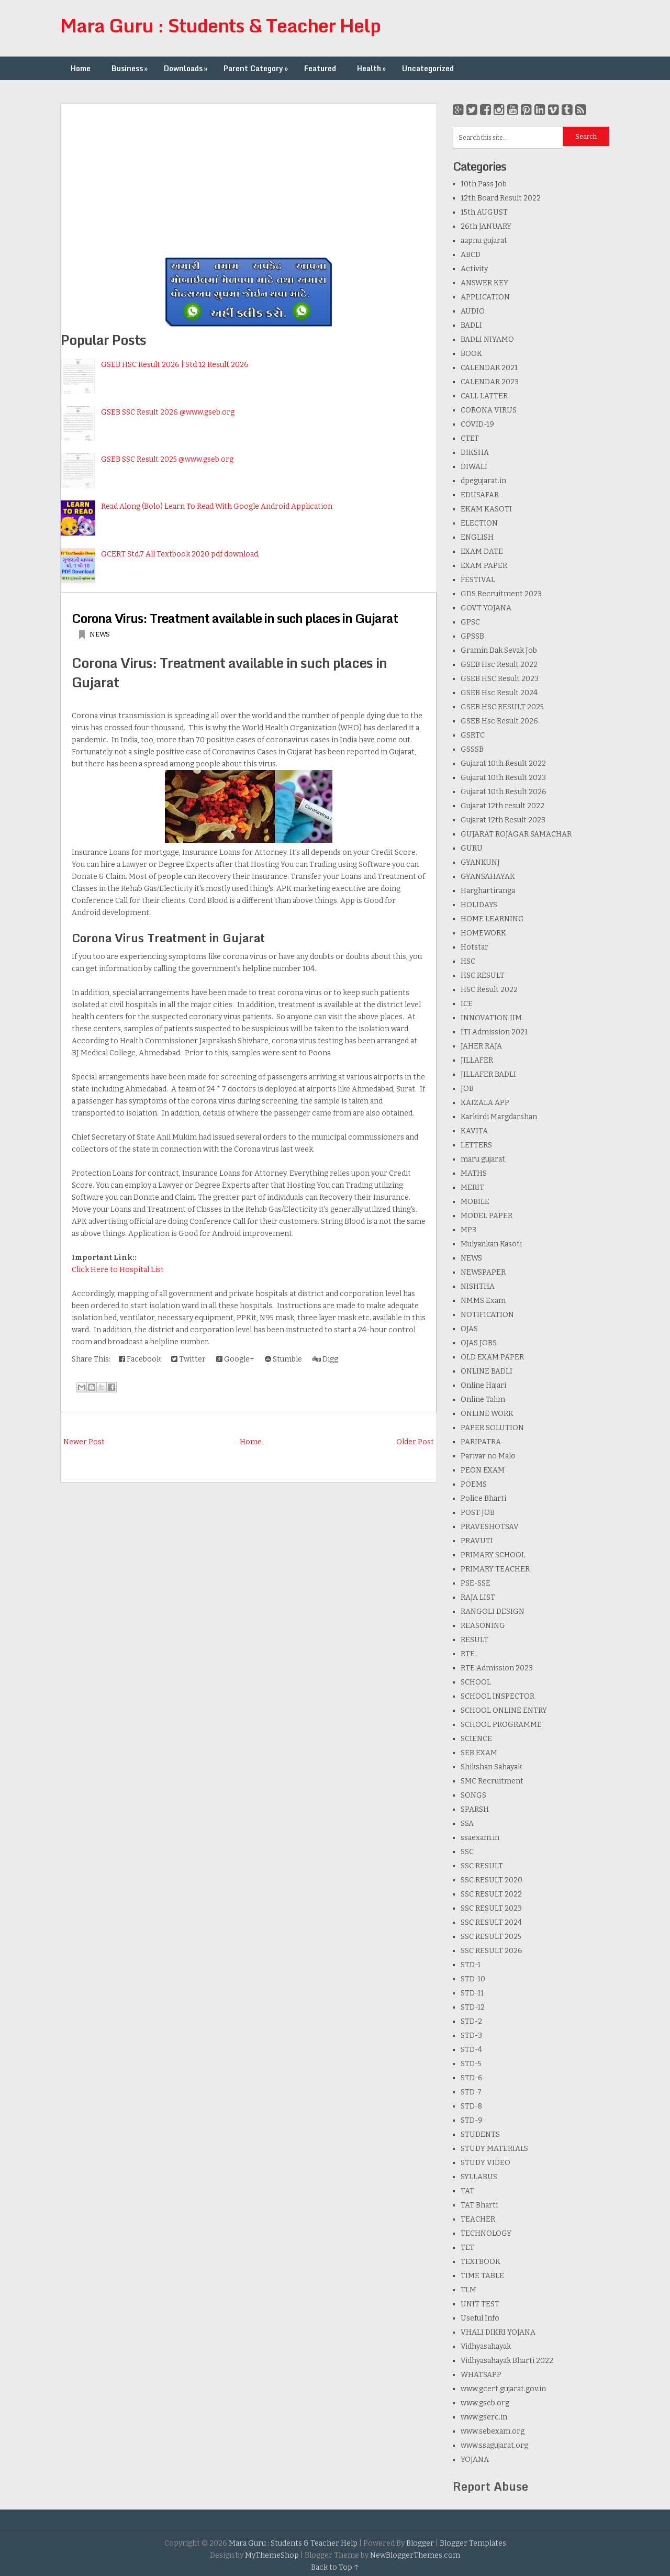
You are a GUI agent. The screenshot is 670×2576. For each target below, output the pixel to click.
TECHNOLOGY (486, 2233)
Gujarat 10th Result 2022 (503, 763)
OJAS (469, 1328)
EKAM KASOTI (486, 509)
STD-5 (471, 2063)
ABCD (471, 254)
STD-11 (472, 1993)
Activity (474, 268)
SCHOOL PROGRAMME (501, 1724)
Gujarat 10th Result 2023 (503, 777)
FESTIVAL (478, 579)
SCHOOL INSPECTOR (497, 1696)
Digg (325, 1359)
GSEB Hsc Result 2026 (499, 721)
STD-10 (473, 1979)
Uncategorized (428, 68)
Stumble (283, 1359)
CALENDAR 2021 (489, 367)
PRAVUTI (477, 1540)
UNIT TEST (480, 2304)
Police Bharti (483, 1498)
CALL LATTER (484, 396)
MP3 (468, 1229)
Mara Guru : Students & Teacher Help (220, 25)
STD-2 (471, 2021)
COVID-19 (477, 424)
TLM (468, 2289)
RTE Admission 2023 (497, 1668)
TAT (467, 2191)
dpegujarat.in (483, 480)
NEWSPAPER (483, 1272)
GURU (472, 848)
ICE (467, 1003)
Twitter (188, 1359)
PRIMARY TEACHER (495, 1569)
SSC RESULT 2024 (491, 1922)
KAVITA (474, 1131)
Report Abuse (490, 2486)
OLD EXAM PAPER (492, 1357)
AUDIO (473, 311)
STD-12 (473, 2007)
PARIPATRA (481, 1441)
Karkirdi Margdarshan (499, 1116)
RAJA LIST (478, 1597)
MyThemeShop (272, 2555)
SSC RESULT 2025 (491, 1936)
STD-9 (472, 2120)
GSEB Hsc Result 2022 (499, 664)
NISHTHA (478, 1286)
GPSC (470, 622)
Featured (320, 68)
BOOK (471, 353)
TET (467, 2247)
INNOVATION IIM (491, 1017)
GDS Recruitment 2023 (501, 593)
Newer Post (84, 1441)
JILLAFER (477, 1060)
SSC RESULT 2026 (491, 1950)
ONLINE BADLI (486, 1371)
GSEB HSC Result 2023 (500, 678)
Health (372, 68)
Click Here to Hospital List (118, 1269)
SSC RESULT (482, 1865)
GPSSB (472, 636)
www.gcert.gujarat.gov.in (503, 2388)
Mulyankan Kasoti (491, 1244)
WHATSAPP (481, 2374)
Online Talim (483, 1399)
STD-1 (471, 1964)
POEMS (474, 1484)
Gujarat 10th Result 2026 (503, 791)
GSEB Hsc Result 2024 (499, 692)
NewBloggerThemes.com (415, 2555)
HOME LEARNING (492, 919)
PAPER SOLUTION (492, 1427)
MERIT (472, 1187)
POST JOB (478, 1512)
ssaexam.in (480, 1837)
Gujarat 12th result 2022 (502, 805)
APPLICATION (485, 297)
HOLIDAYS (479, 904)
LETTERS (476, 1145)
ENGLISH (477, 537)
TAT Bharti (479, 2205)
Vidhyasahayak (486, 2346)
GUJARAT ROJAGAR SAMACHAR (516, 834)
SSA (467, 1823)
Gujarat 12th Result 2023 (503, 820)
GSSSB (472, 749)
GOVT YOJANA (486, 608)
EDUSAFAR (480, 494)
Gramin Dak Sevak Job (499, 650)
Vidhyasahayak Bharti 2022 (507, 2360)
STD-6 (472, 2077)
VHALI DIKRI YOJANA (498, 2332)
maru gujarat (483, 1159)
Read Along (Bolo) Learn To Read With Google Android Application (216, 506)
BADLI (471, 325)
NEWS (100, 634)
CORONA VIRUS (489, 410)
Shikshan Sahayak (491, 1767)
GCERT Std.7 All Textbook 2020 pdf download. (180, 554)
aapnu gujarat (484, 240)
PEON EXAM (483, 1470)
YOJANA (475, 2459)
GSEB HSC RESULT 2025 (502, 706)
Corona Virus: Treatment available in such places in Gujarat (235, 618)
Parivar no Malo (488, 1456)
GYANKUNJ (480, 862)
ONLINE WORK (487, 1413)
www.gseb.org (485, 2403)
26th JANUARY (486, 226)
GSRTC (473, 735)
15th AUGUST (484, 212)
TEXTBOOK (480, 2261)
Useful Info (480, 2318)
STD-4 (471, 2049)
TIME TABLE (482, 2275)
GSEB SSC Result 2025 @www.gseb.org (167, 459)
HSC (468, 961)
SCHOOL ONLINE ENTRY (504, 1710)
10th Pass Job (484, 184)
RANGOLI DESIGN (492, 1611)
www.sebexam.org (492, 2431)
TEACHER (478, 2219)
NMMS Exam (483, 1300)
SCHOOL (476, 1682)
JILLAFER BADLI (488, 1074)
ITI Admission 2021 (494, 1032)
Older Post (415, 1441)
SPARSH (475, 1809)
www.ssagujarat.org (494, 2445)
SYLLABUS (479, 2176)
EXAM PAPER (484, 565)
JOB (467, 1088)
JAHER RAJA (481, 1046)
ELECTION (479, 523)
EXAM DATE (482, 551)
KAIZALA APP (485, 1102)
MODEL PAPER (486, 1215)
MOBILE (475, 1201)
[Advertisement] (249, 177)
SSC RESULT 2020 (491, 1880)
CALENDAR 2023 (490, 381)
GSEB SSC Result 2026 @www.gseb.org (167, 412)
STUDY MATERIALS (494, 2148)
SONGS (473, 1795)
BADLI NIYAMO (487, 339)
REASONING (483, 1625)
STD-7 (471, 2092)
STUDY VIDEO (485, 2162)
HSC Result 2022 (489, 989)
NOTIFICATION (487, 1314)
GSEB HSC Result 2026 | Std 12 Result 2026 (175, 364)
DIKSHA (475, 452)
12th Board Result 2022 (501, 198)
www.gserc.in (484, 2417)
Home (81, 68)
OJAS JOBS (479, 1343)
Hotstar (474, 947)
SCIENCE (476, 1738)
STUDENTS (480, 2134)
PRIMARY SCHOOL (493, 1555)
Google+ (235, 1359)
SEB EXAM (479, 1752)
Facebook (140, 1359)
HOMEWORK (483, 933)
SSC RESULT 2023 (491, 1908)
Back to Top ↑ (335, 2567)
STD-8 (471, 2106)
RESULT (474, 1639)
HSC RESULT (483, 975)
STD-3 (471, 2035)
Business (130, 68)
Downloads (186, 68)
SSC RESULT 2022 (491, 1894)
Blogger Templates (473, 2543)
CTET (470, 438)
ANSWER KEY (484, 282)
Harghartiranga (488, 890)
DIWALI (474, 466)
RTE (468, 1653)
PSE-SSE (475, 1583)
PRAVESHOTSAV (490, 1526)
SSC (467, 1851)
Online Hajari (483, 1385)
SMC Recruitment (492, 1781)
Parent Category (257, 68)
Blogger (420, 2543)
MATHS (474, 1173)
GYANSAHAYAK (488, 876)
